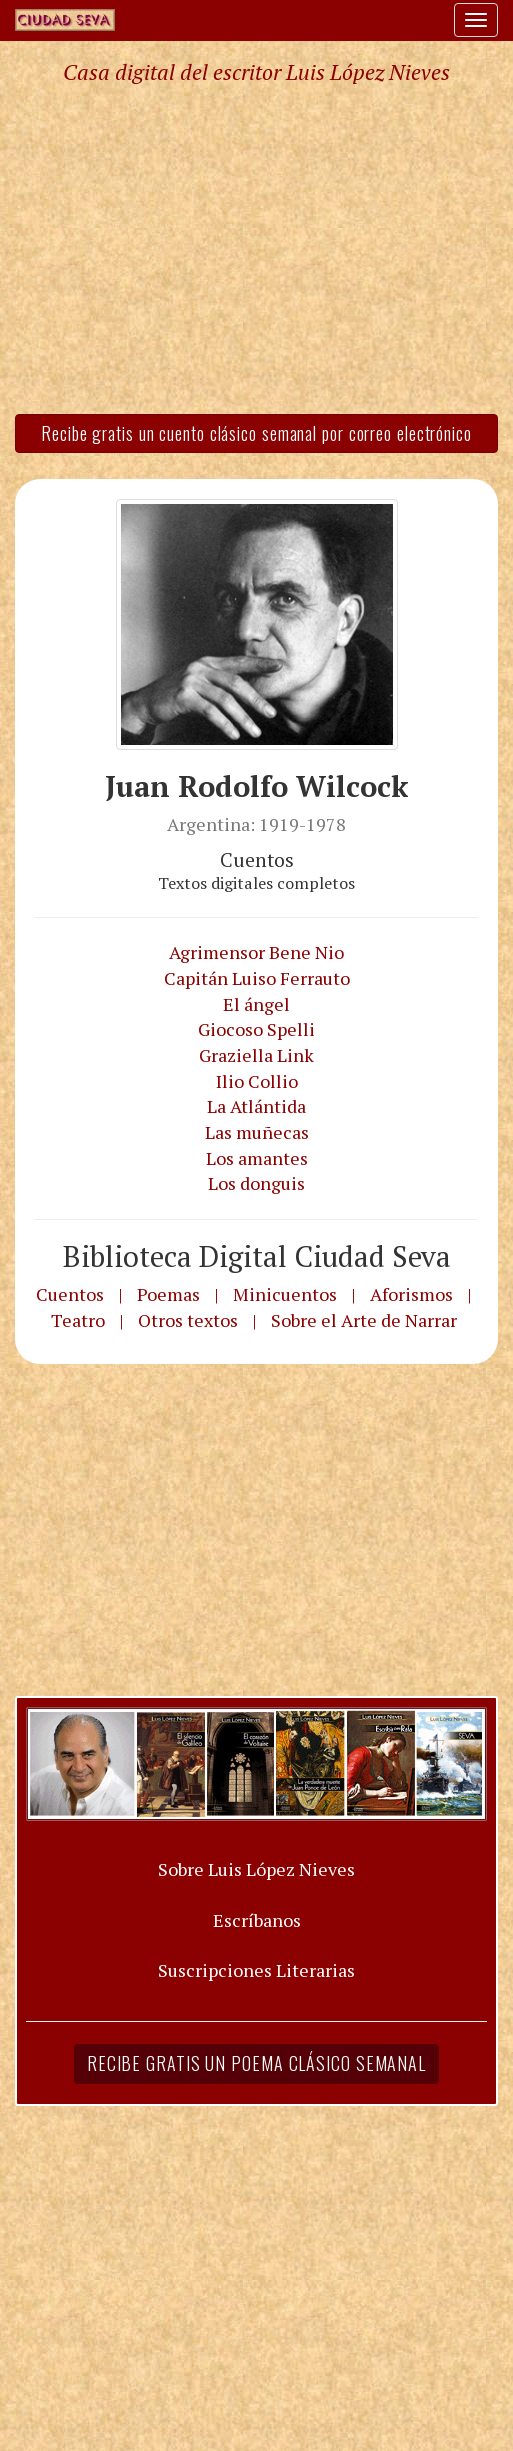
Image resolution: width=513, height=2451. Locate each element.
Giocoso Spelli (256, 1029)
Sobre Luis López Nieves (256, 1869)
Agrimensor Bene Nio (256, 952)
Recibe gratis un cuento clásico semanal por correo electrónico (256, 433)
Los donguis (256, 1183)
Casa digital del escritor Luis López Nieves (256, 72)
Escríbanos (257, 1920)
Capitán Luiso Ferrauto (257, 978)
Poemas (168, 1294)
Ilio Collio (257, 1081)
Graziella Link (256, 1055)
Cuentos (70, 1294)
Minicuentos (285, 1294)
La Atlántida (256, 1106)
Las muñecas (257, 1132)
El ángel (256, 1004)
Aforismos (411, 1294)
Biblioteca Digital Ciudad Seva (257, 1256)
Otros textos (188, 1320)
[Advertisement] (256, 248)
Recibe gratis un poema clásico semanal (256, 2063)
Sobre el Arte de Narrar (364, 1320)
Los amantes (257, 1158)
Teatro (78, 1320)
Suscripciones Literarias (256, 1970)
